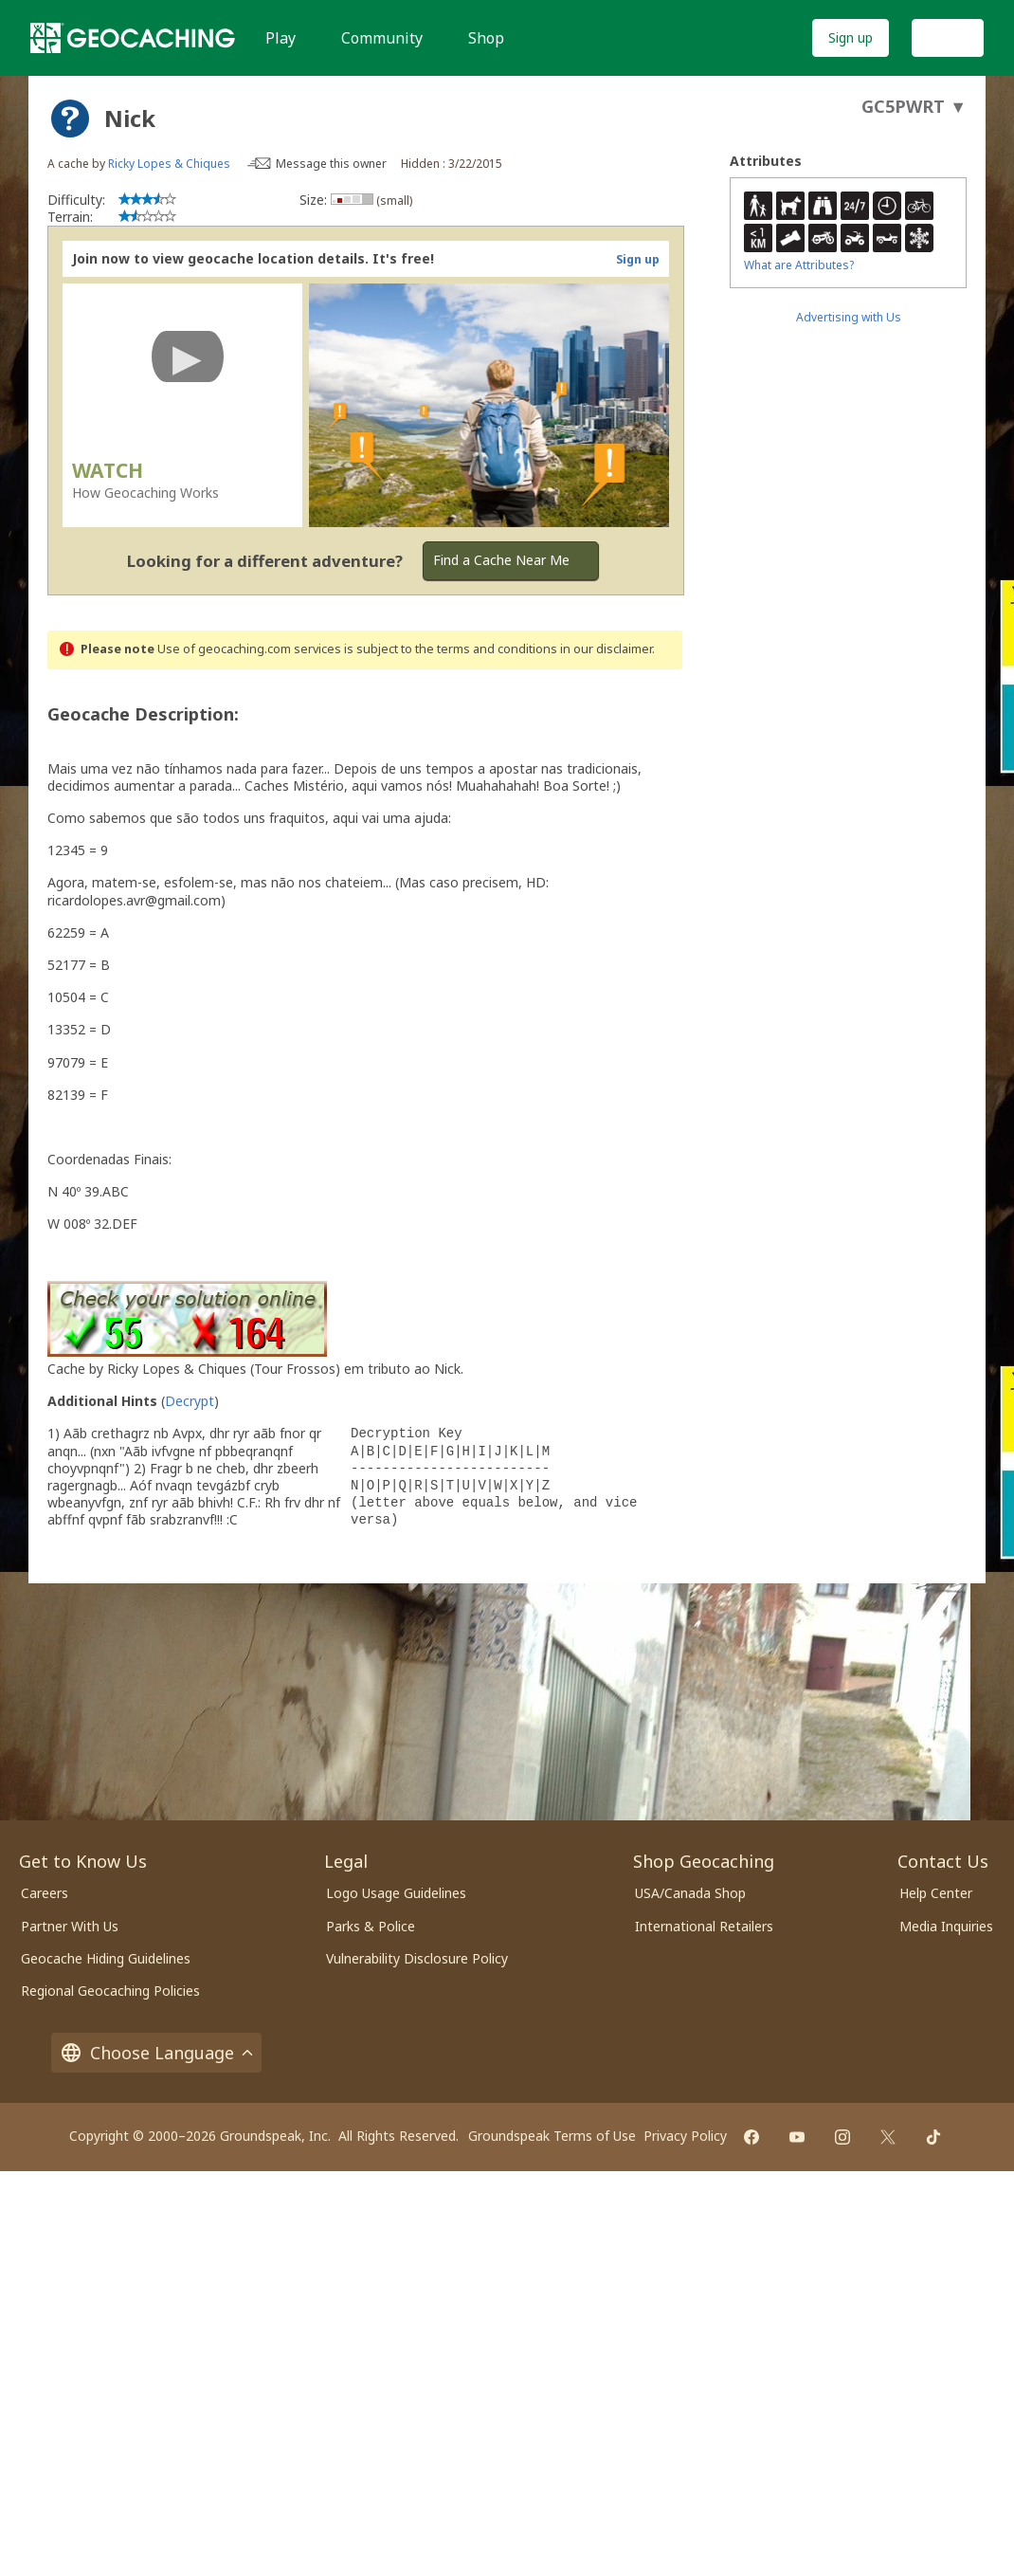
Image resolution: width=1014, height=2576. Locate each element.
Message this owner (331, 163)
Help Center (935, 1893)
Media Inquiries (946, 1926)
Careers (44, 1893)
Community (382, 37)
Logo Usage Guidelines (396, 1893)
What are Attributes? (799, 265)
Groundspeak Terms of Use (552, 2136)
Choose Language (156, 2052)
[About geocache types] (70, 118)
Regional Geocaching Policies (110, 1991)
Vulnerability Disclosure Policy (417, 1958)
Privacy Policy (685, 2136)
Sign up (850, 37)
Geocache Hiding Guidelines (105, 1958)
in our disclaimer (606, 649)
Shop (486, 37)
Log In (948, 37)
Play (280, 37)
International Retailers (704, 1926)
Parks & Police (370, 1926)
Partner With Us (69, 1926)
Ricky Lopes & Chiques (169, 163)
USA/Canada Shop (690, 1893)
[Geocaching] (132, 38)
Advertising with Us (848, 317)
